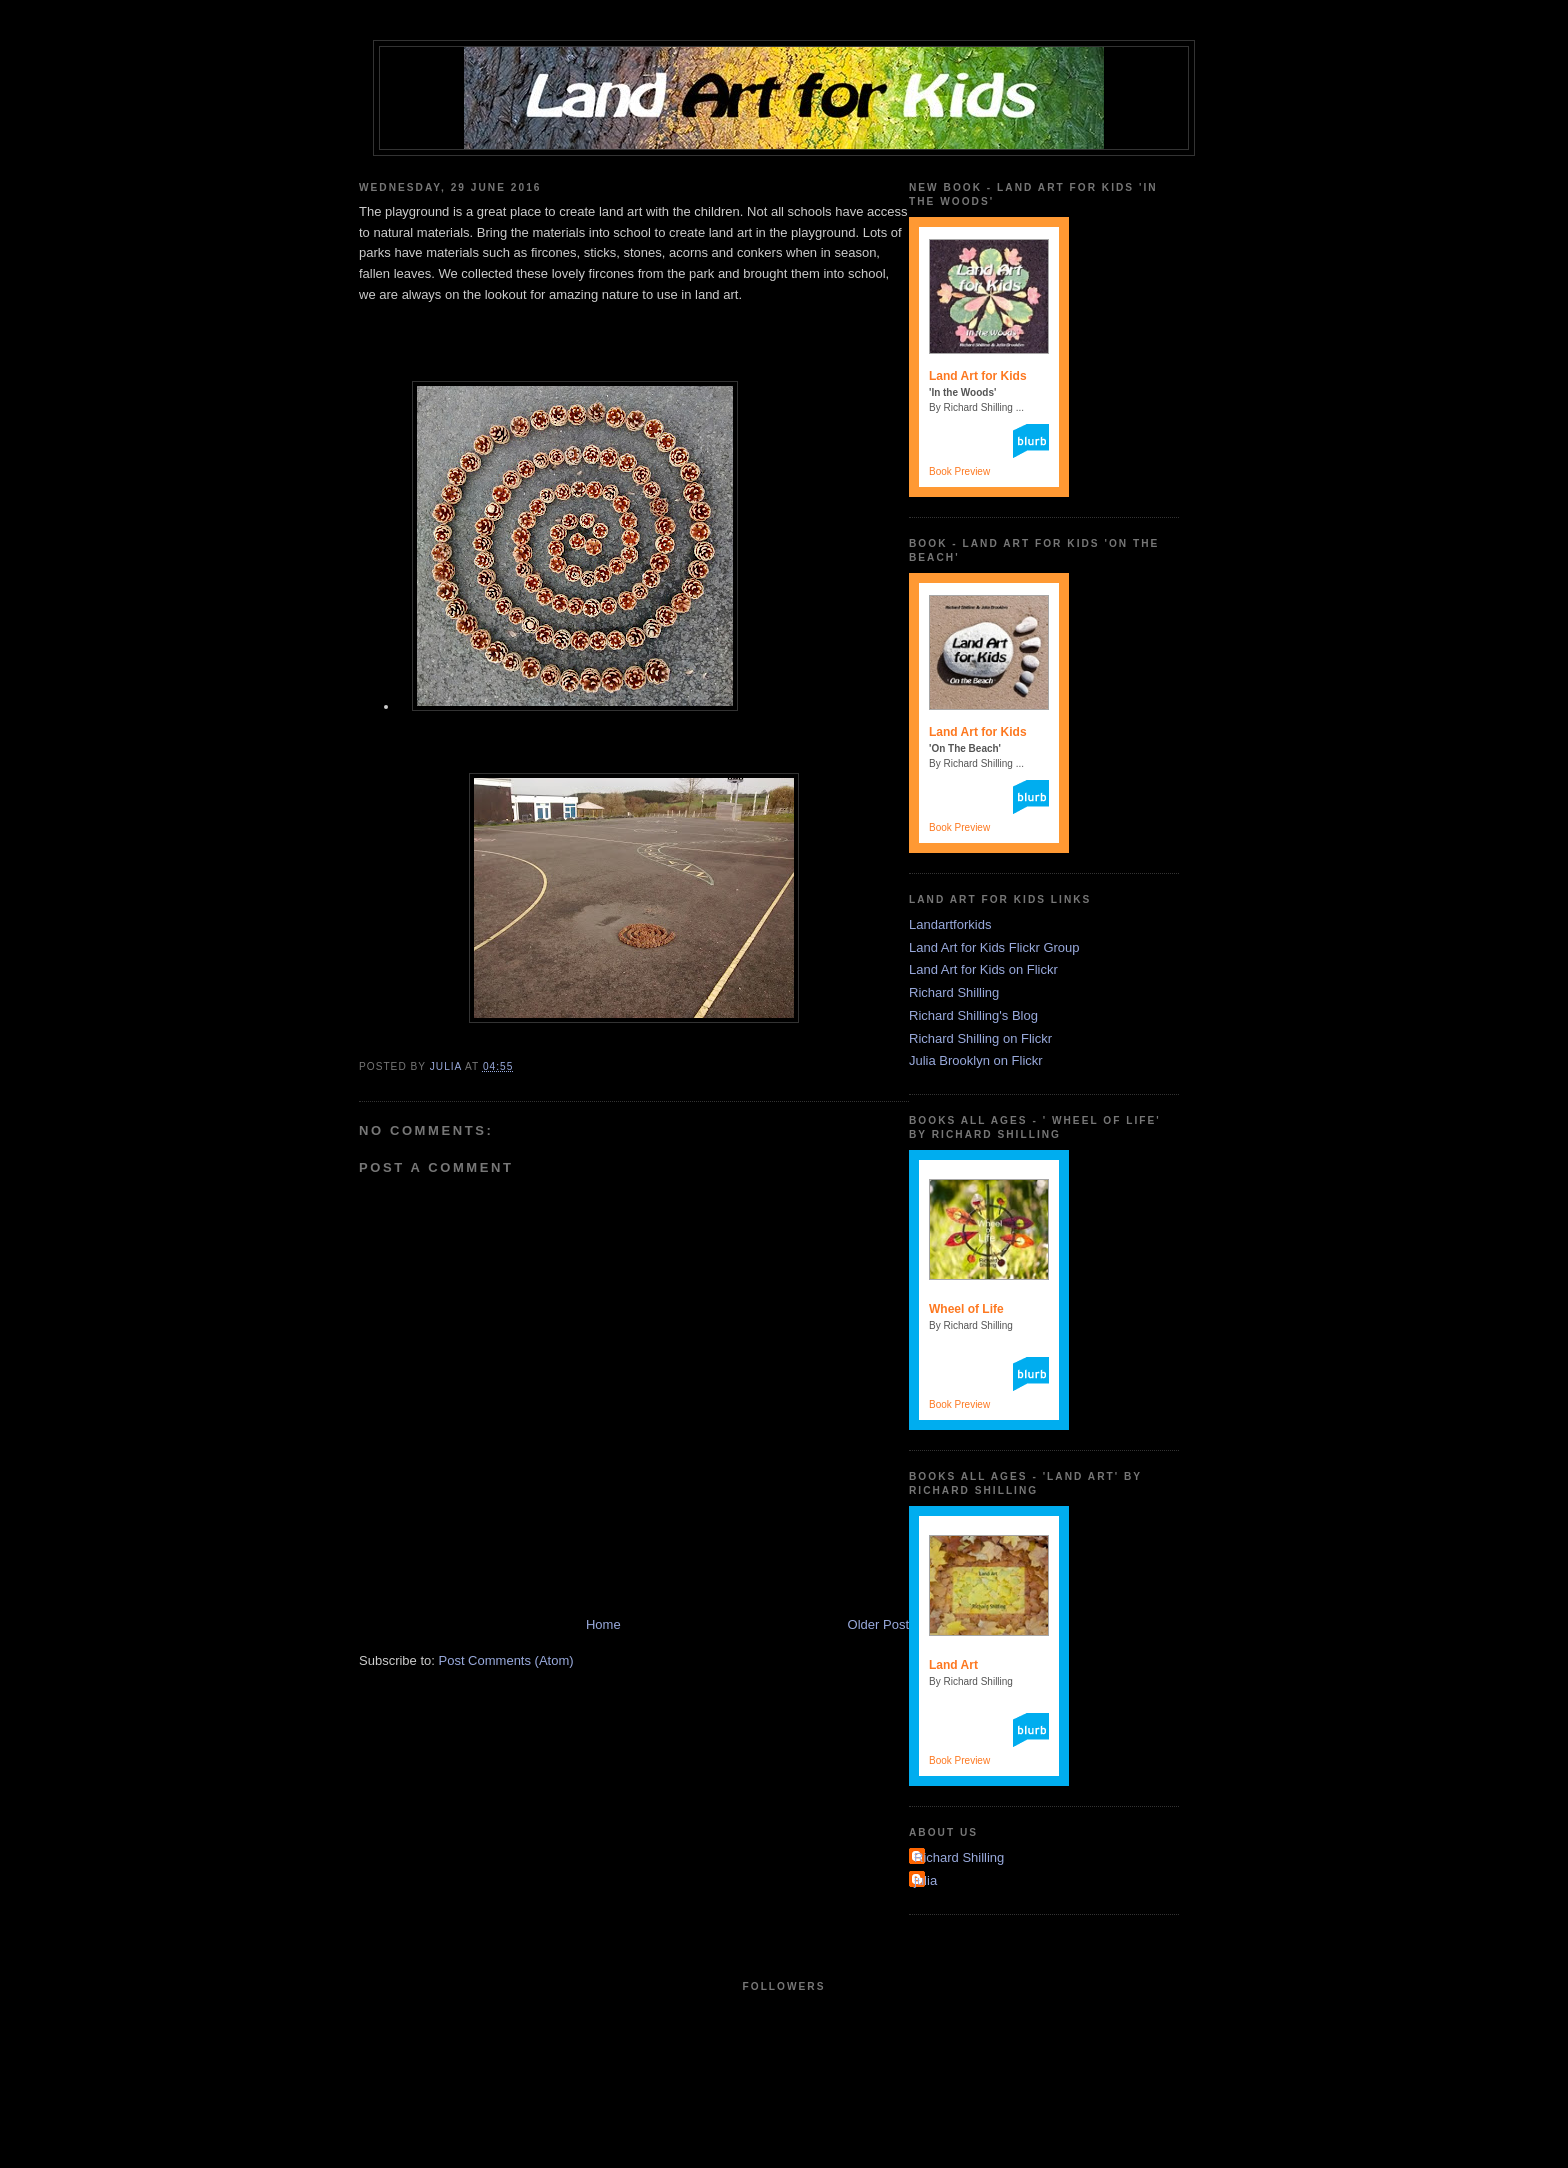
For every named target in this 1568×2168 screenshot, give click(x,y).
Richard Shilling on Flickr (980, 1038)
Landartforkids (950, 924)
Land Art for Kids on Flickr (983, 969)
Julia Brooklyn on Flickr (976, 1060)
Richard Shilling (954, 992)
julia (925, 1880)
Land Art (953, 1665)
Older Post (878, 1624)
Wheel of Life (966, 1309)
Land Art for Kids (978, 376)
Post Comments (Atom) (506, 1660)
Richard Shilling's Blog (973, 1015)
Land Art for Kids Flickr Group (994, 947)
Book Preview (959, 471)
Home (603, 1624)
